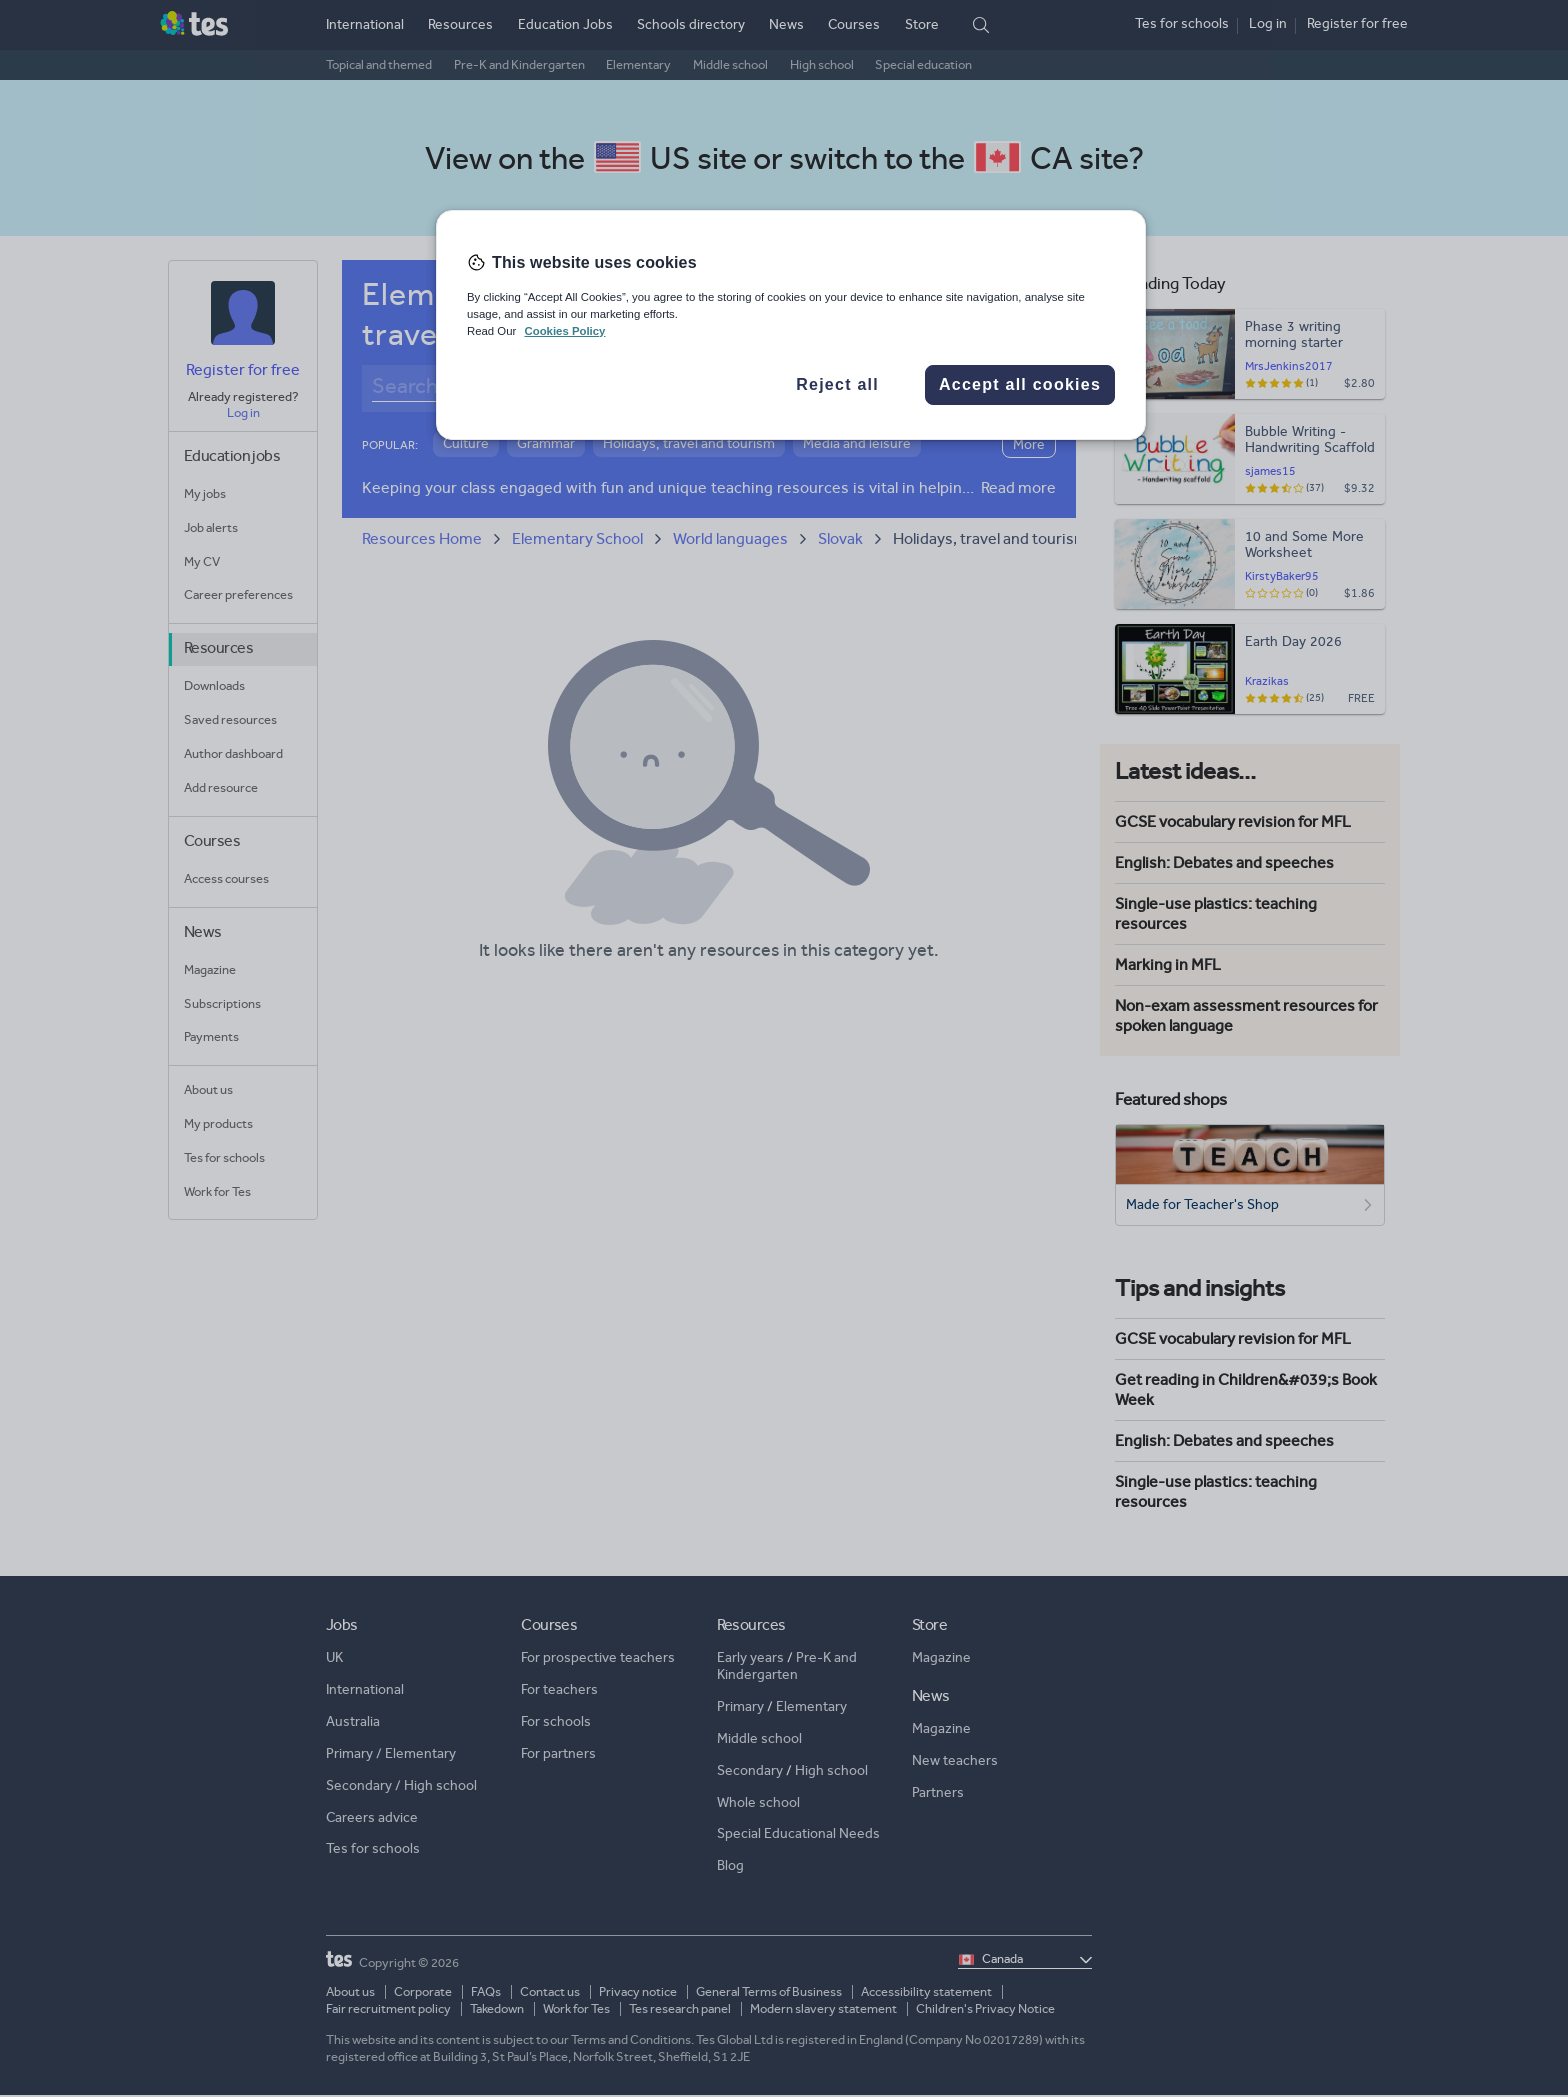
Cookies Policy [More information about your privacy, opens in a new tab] (564, 331)
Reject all (837, 384)
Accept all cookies (1020, 384)
